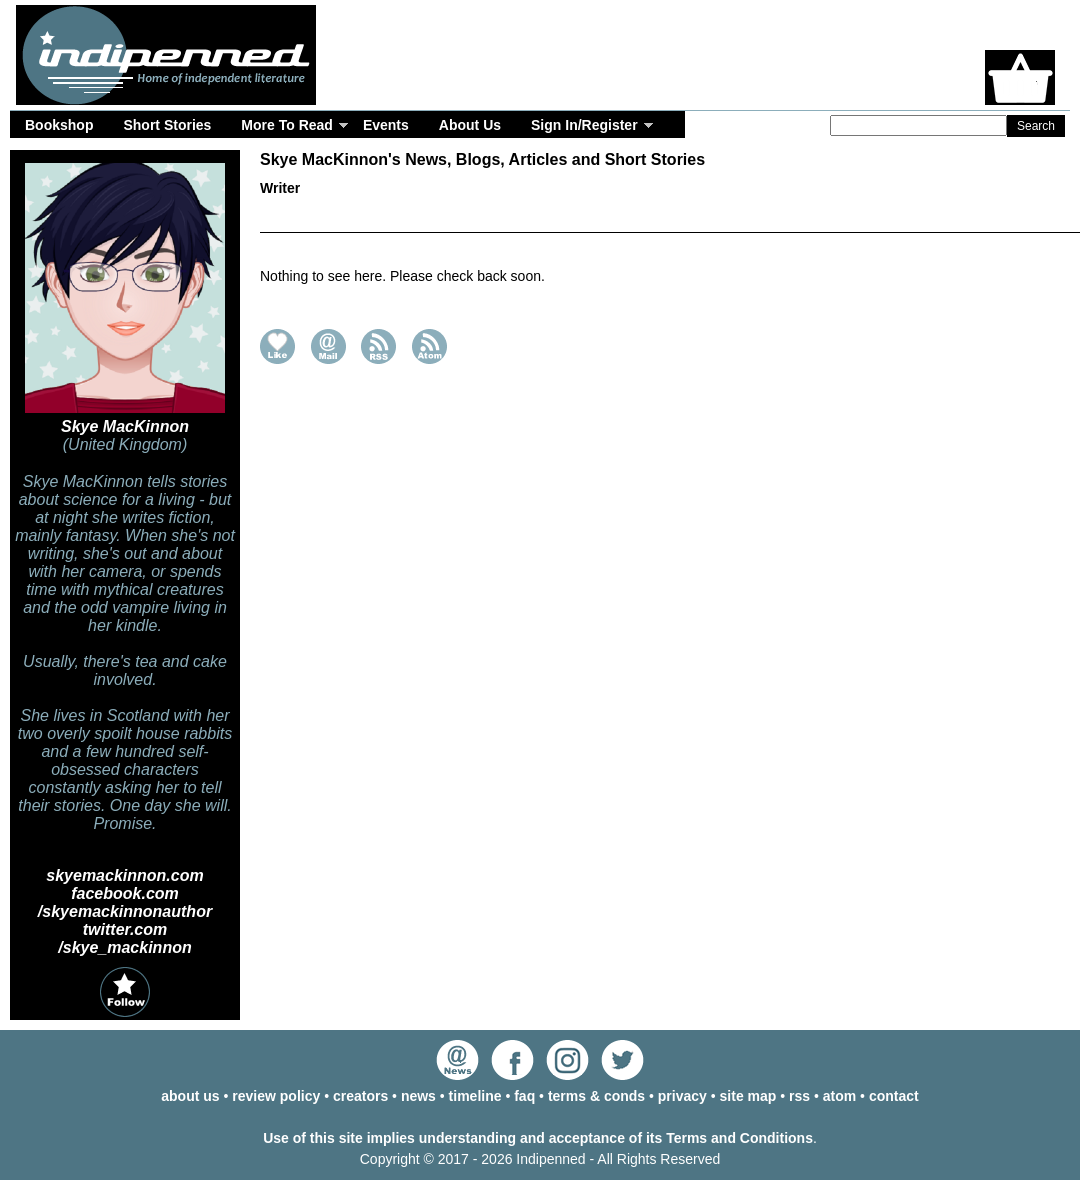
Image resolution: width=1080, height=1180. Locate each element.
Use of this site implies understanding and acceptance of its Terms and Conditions (538, 1138)
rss (799, 1096)
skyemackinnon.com (124, 875)
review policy (276, 1096)
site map (748, 1096)
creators (360, 1096)
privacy (682, 1096)
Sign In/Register (584, 125)
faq (524, 1096)
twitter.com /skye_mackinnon (124, 938)
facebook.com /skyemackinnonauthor (125, 902)
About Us (470, 125)
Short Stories (167, 125)
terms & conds (596, 1096)
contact (894, 1096)
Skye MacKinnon (125, 426)
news (418, 1096)
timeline (475, 1096)
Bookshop (59, 125)
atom (839, 1096)
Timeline (680, 219)
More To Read (287, 125)
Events (386, 125)
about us (190, 1096)
